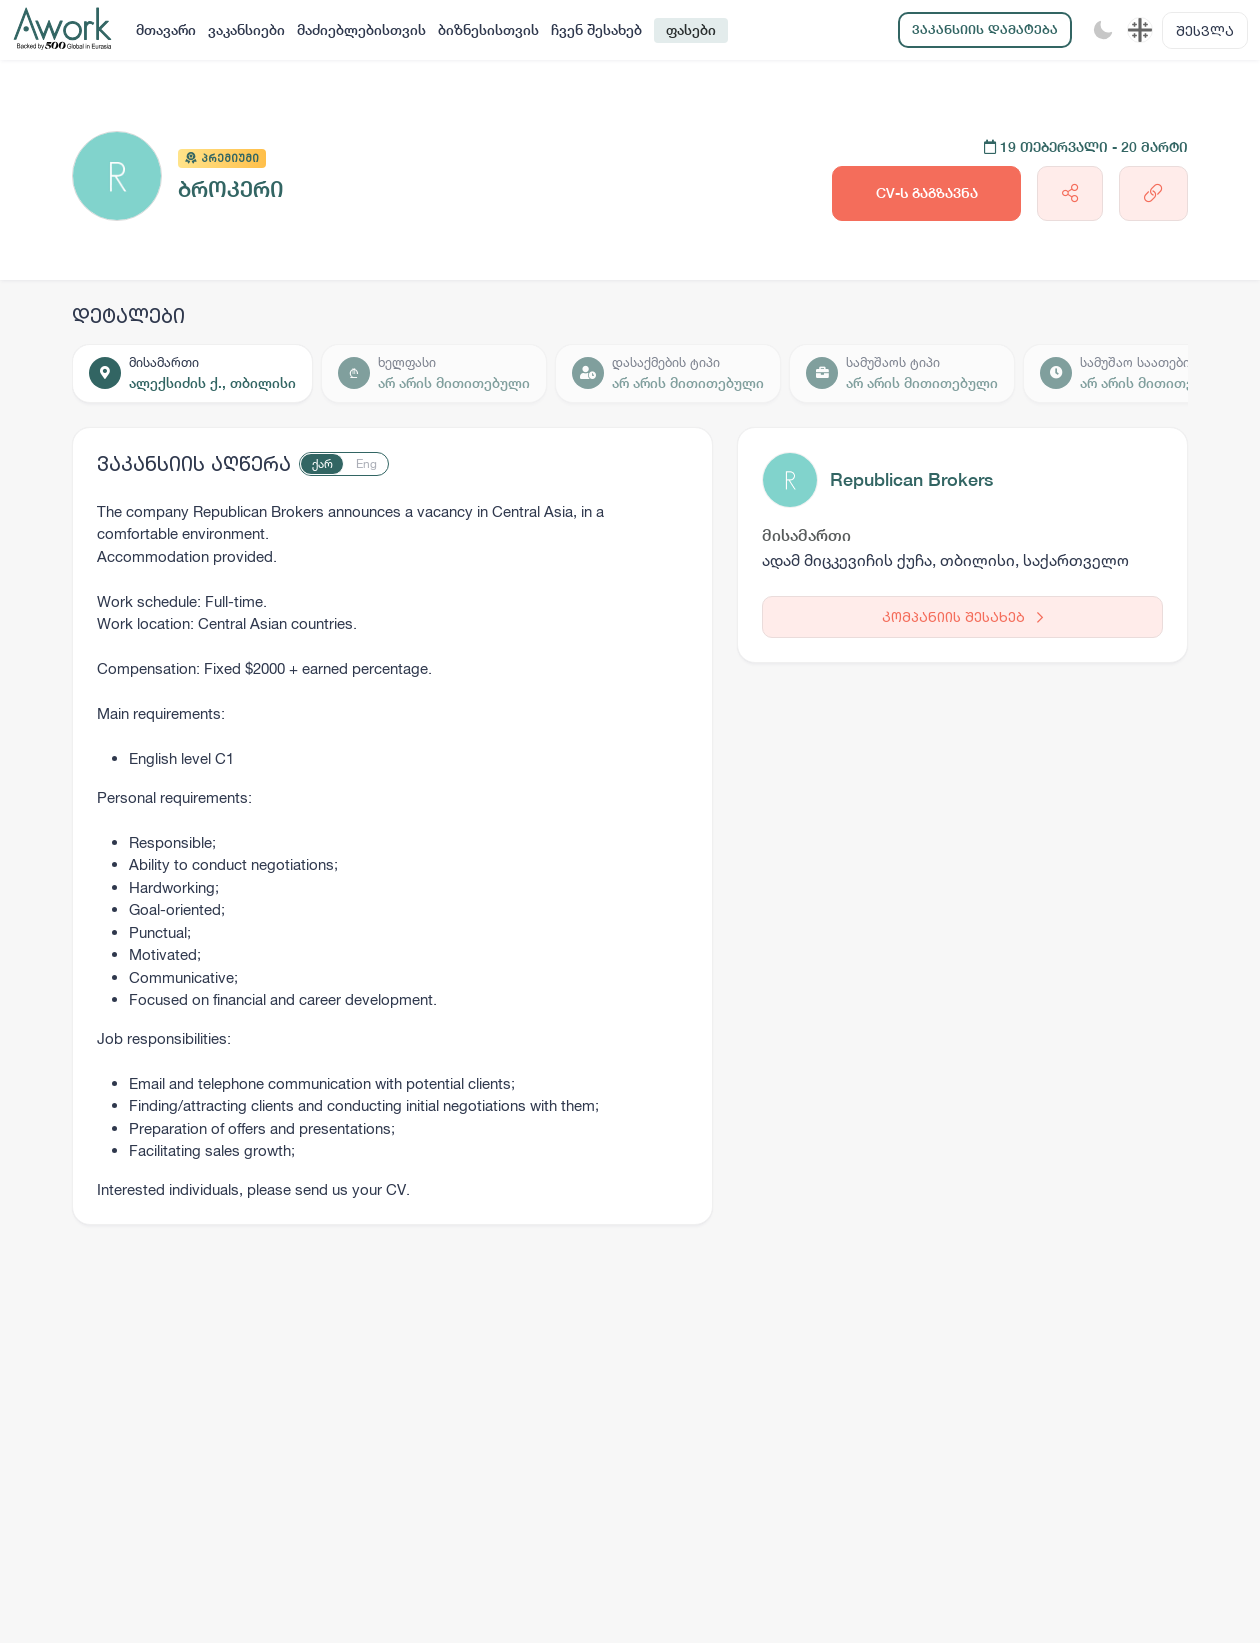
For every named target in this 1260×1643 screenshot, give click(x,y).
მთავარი (166, 30)
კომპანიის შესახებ (962, 616)
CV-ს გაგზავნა (927, 193)
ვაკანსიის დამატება (985, 29)
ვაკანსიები (246, 30)
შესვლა (1205, 30)
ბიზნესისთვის (488, 30)
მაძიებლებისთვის (361, 30)
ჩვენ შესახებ (596, 30)
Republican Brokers (911, 479)
